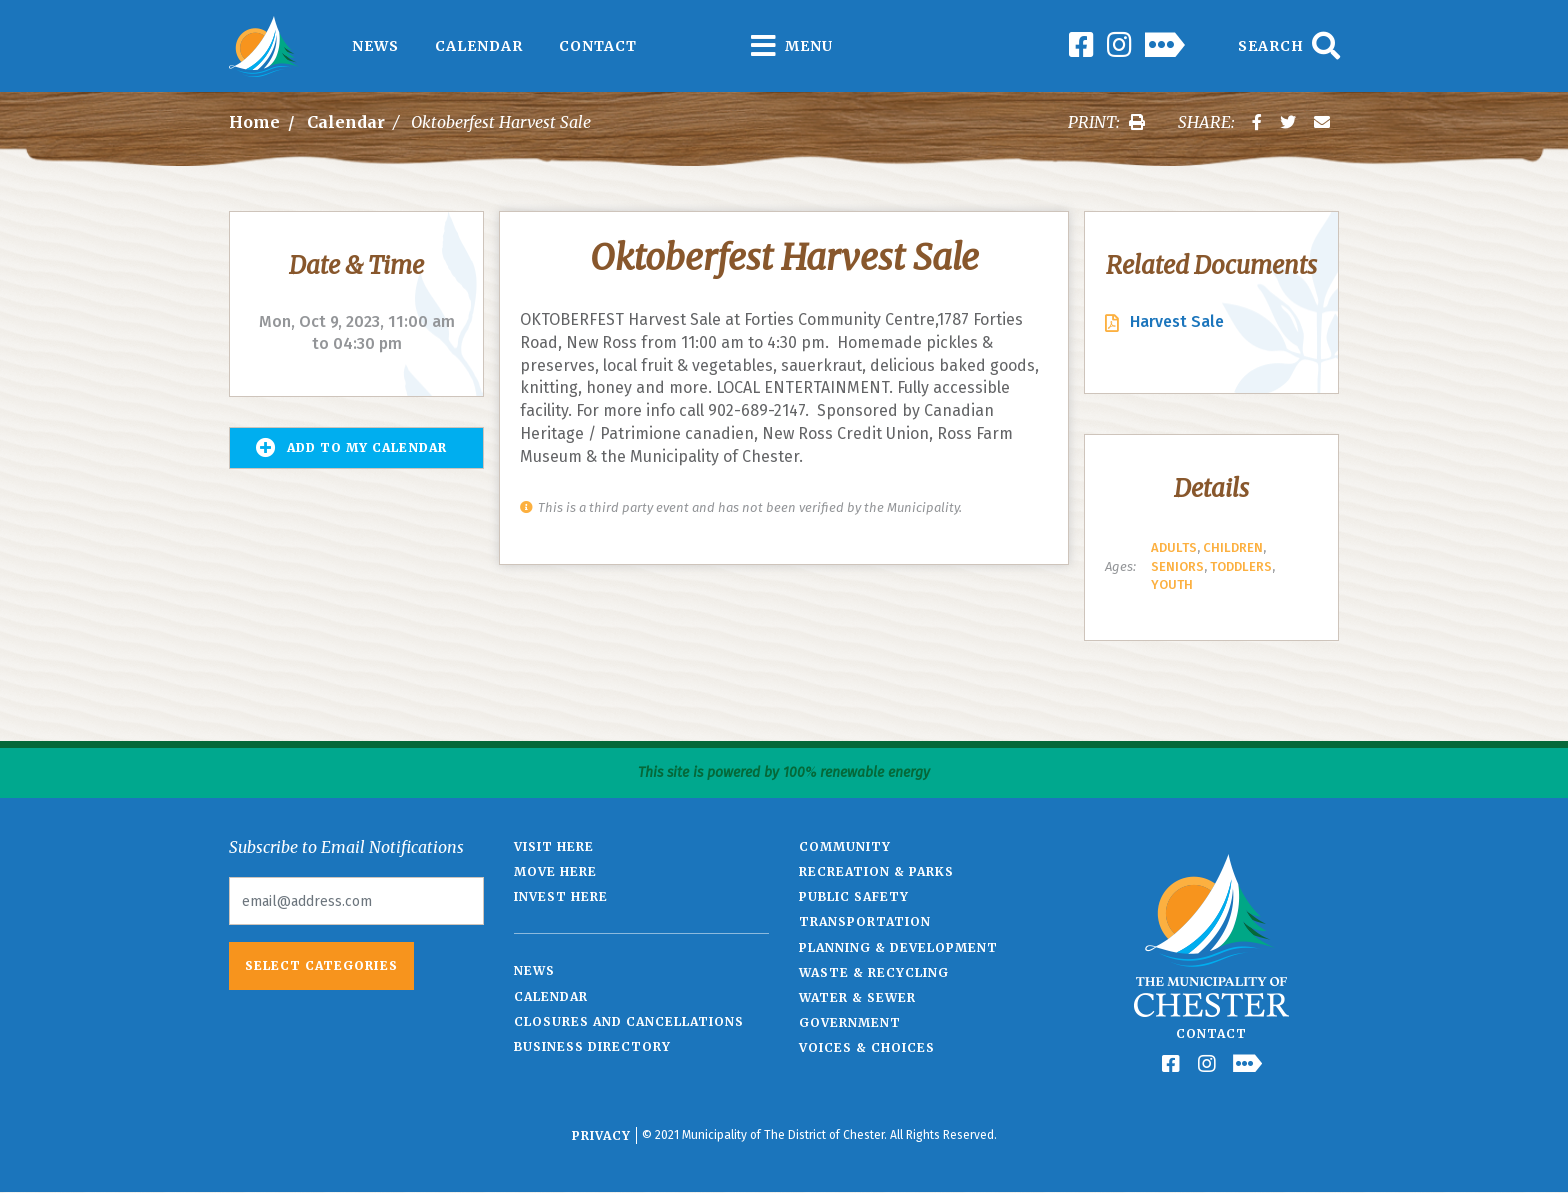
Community (845, 846)
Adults (1174, 547)
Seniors (1177, 566)
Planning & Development (898, 947)
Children (1233, 547)
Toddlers (1241, 566)
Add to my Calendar (351, 448)
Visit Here (554, 846)
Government (850, 1022)
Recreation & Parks (876, 871)
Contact (598, 46)
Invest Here (561, 896)
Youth (1172, 584)
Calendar (479, 46)
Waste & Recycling (874, 972)
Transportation (865, 921)
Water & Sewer (857, 997)
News (375, 46)
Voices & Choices (867, 1047)
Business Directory (592, 1046)
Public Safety (854, 896)
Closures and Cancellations (629, 1021)
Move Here (555, 871)
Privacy (601, 1135)
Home (254, 122)
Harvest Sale (1177, 321)
